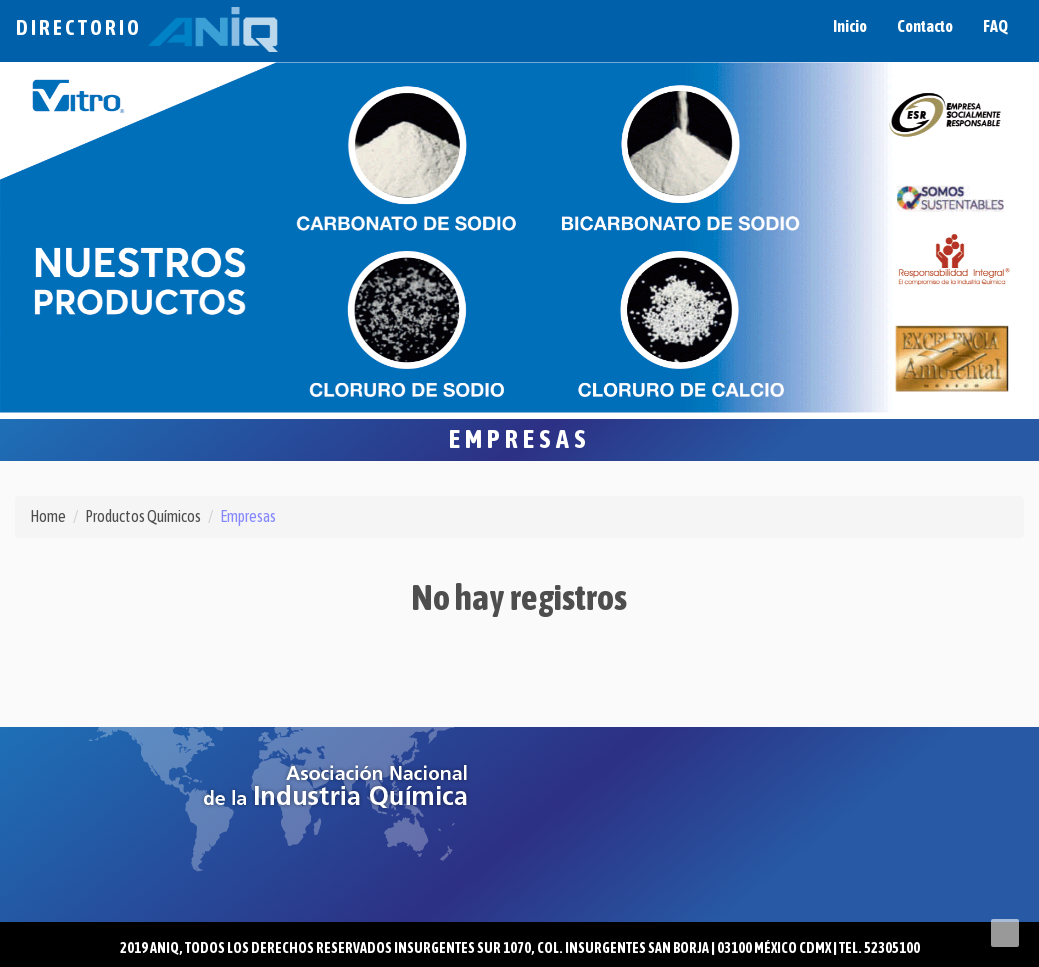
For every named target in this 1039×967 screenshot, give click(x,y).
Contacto (925, 26)
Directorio (147, 27)
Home (48, 516)
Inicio (850, 26)
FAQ (995, 26)
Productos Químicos (143, 516)
